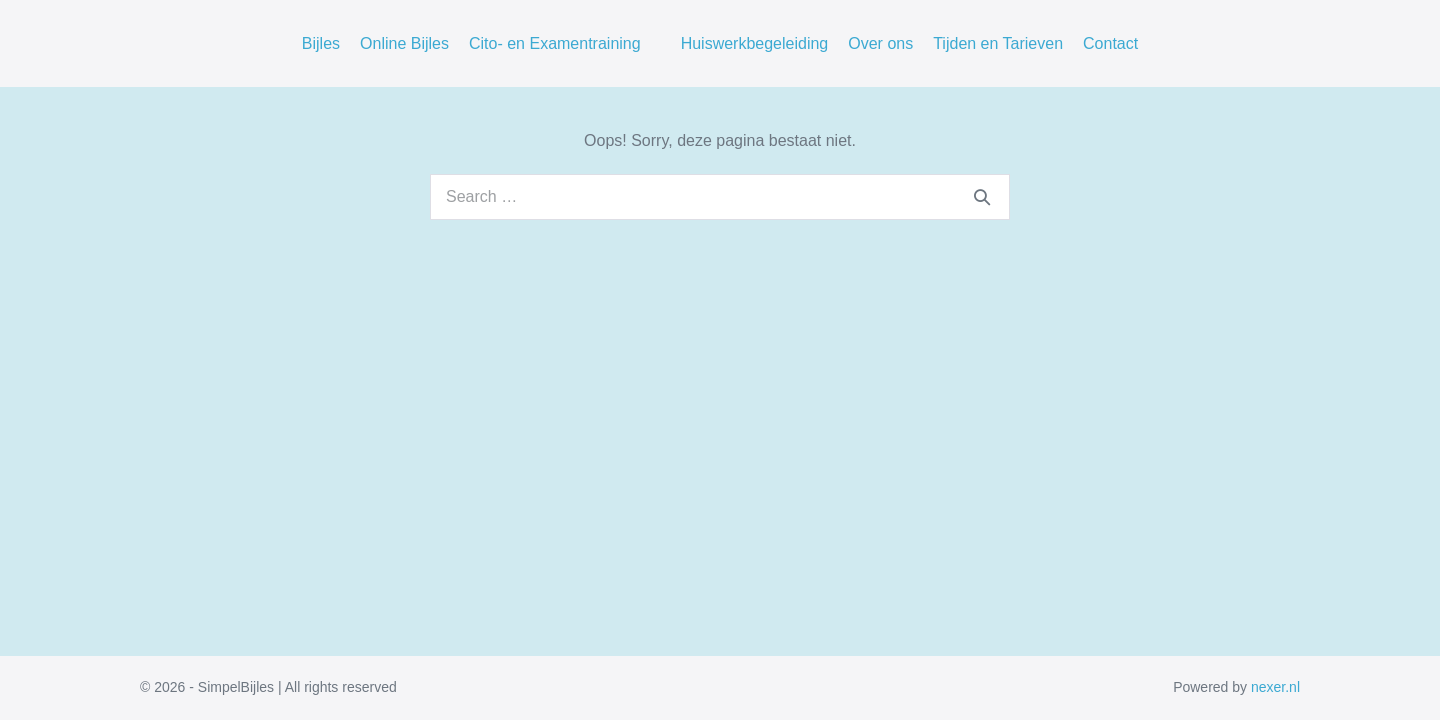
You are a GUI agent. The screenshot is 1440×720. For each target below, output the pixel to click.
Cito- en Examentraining (555, 43)
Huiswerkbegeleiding (755, 43)
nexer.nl (1275, 687)
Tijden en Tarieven (998, 43)
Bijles (321, 43)
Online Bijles (404, 43)
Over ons (880, 43)
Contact (1110, 43)
